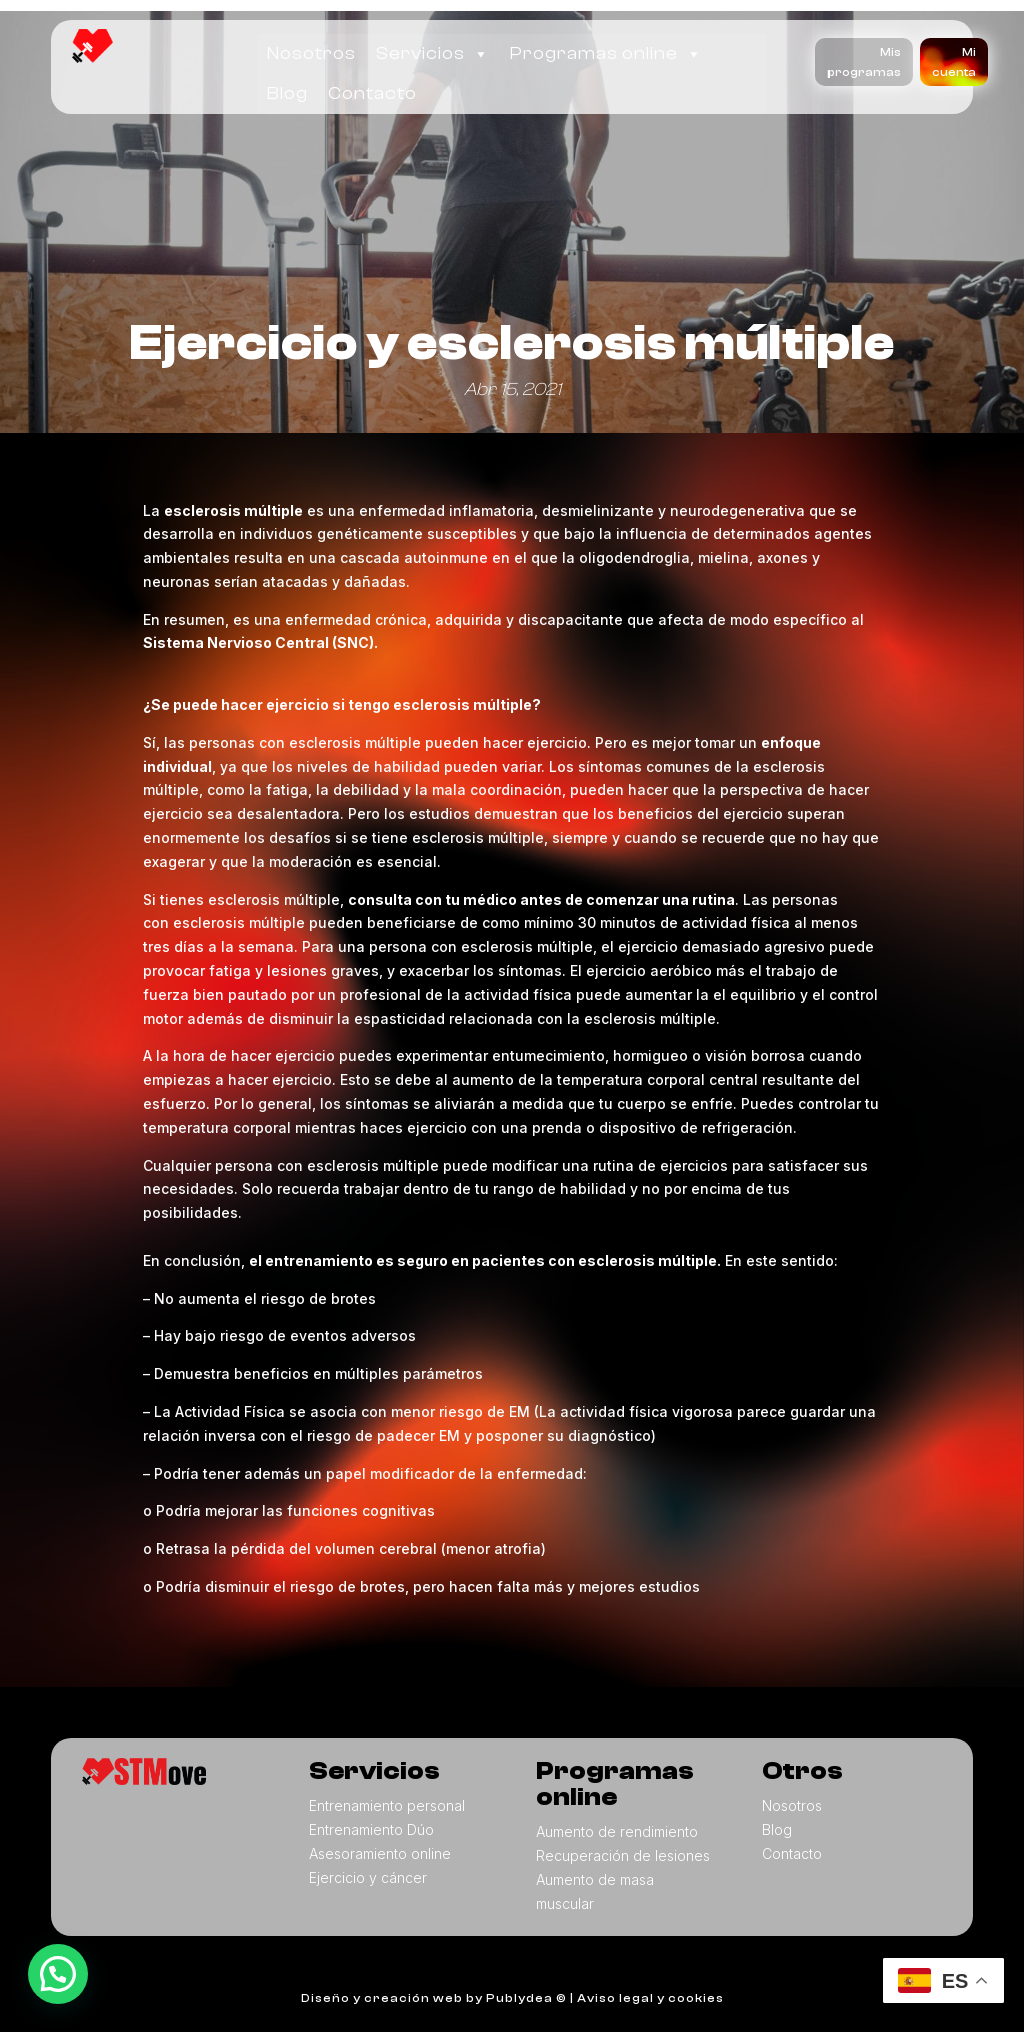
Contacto (372, 93)
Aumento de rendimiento (617, 1831)
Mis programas (864, 62)
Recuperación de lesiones (623, 1855)
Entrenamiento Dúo (371, 1829)
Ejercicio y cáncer (368, 1877)
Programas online (606, 54)
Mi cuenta (954, 62)
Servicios (433, 54)
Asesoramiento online (380, 1853)
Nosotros (311, 53)
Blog (287, 93)
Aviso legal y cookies (650, 1998)
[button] (58, 1974)
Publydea (519, 1998)
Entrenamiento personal (387, 1805)
